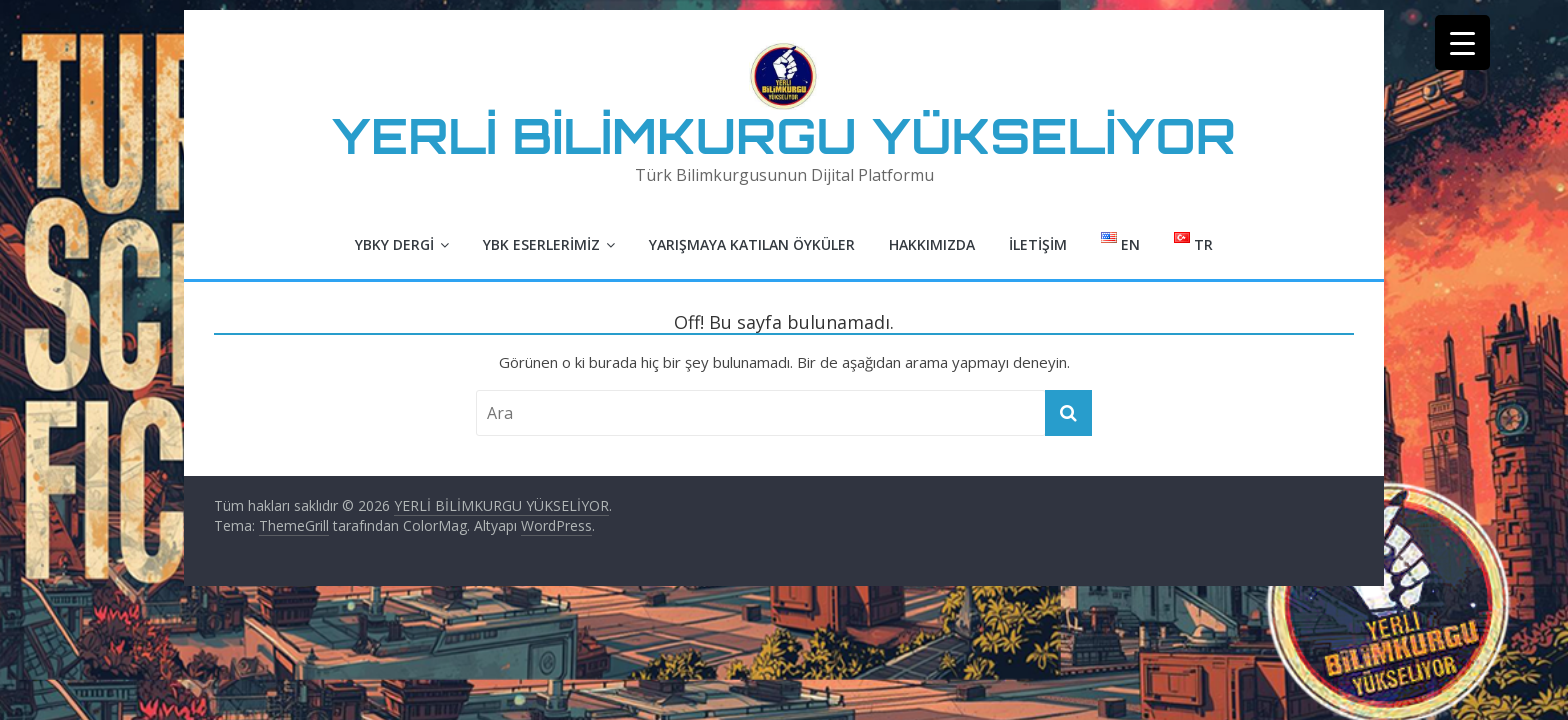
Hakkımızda (932, 244)
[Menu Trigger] (1462, 42)
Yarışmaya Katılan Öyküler (752, 244)
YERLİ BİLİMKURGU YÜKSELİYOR (784, 135)
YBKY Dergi (394, 244)
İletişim (1038, 244)
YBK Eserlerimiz (541, 244)
